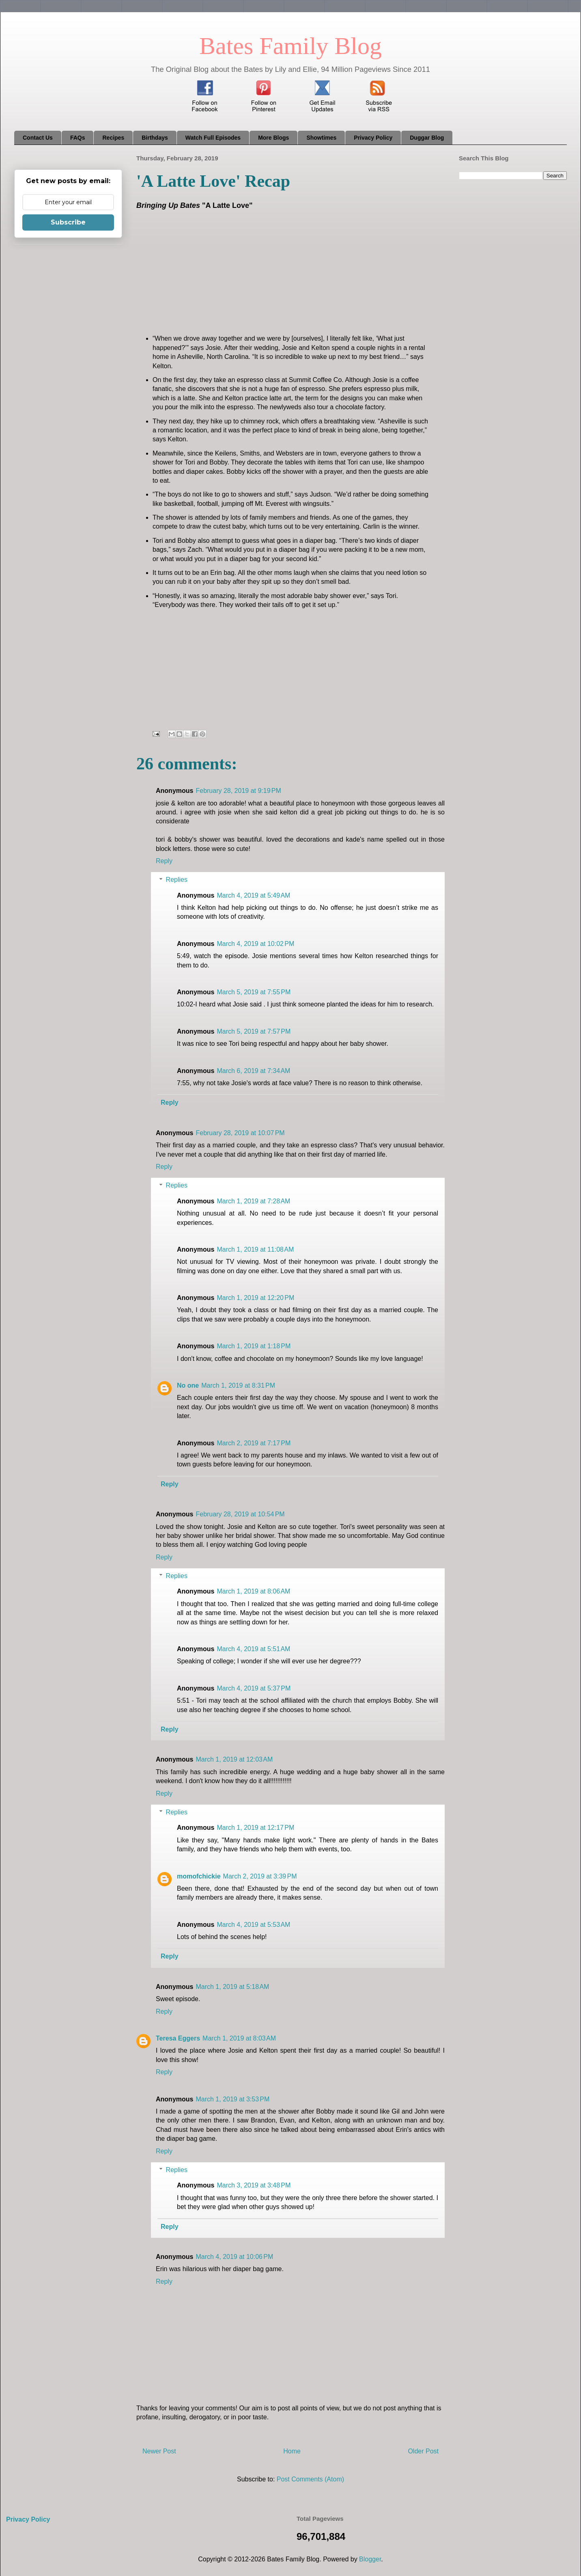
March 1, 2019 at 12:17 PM (255, 1827)
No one (188, 1385)
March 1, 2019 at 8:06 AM (253, 1591)
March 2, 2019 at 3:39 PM (260, 1876)
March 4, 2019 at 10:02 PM (255, 943)
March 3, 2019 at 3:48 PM (253, 2185)
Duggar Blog (427, 137)
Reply (164, 860)
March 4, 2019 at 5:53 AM (253, 1924)
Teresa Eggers (178, 2038)
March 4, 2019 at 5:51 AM (253, 1648)
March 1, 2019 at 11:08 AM (255, 1249)
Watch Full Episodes (213, 137)
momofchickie (199, 1876)
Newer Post (159, 2451)
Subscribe (68, 222)
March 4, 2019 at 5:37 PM (253, 1688)
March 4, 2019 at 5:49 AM (253, 895)
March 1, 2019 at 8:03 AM (239, 2038)
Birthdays (155, 137)
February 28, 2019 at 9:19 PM (238, 790)
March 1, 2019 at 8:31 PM (238, 1385)
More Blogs (273, 137)
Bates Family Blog (290, 45)
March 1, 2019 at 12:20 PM (255, 1297)
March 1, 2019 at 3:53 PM (232, 2099)
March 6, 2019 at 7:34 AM (253, 1070)
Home (292, 2451)
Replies (176, 879)
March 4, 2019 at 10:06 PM (234, 2256)
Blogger (370, 2559)
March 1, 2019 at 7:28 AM (253, 1201)
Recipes (113, 137)
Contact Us (38, 137)
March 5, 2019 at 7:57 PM (253, 1031)
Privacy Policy (373, 137)
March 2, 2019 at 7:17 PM (253, 1443)
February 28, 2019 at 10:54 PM (240, 1514)
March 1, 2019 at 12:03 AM (234, 1759)
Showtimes (321, 137)
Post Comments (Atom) (310, 2479)
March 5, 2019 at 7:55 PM (253, 992)
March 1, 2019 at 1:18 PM (253, 1346)
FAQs (77, 137)
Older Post (423, 2451)
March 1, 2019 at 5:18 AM (232, 1986)
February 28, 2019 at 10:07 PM (240, 1132)
